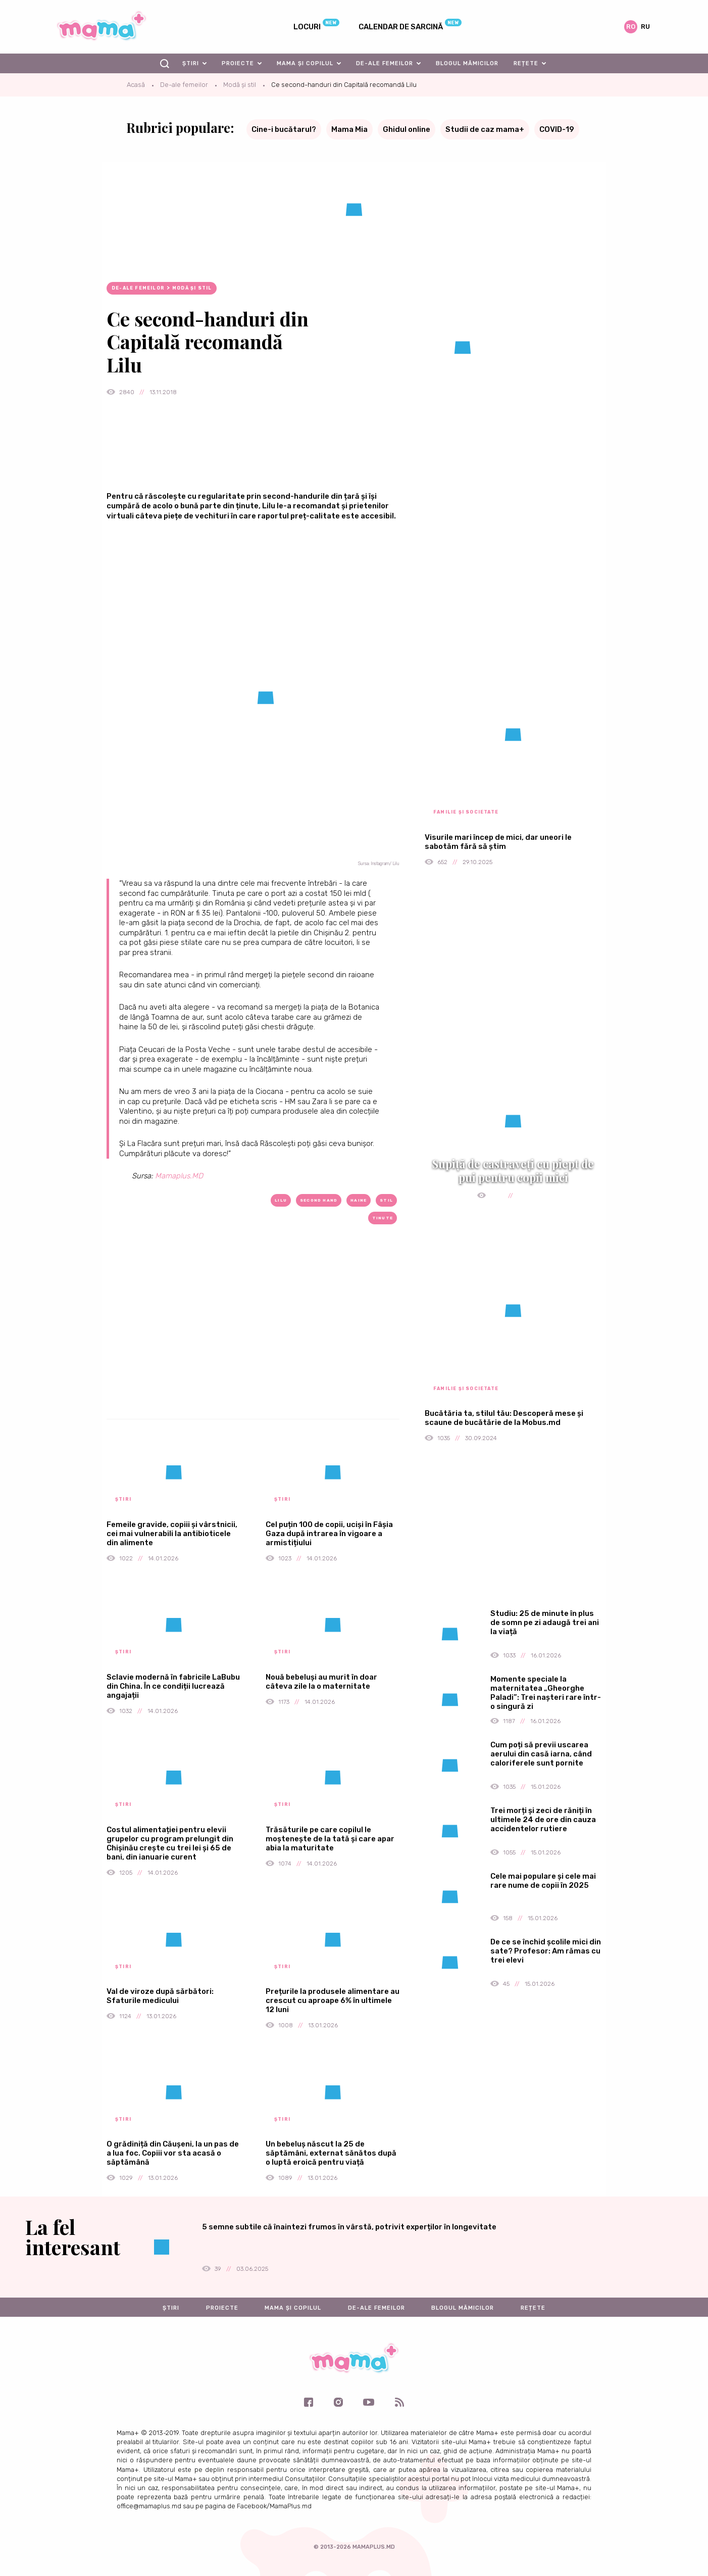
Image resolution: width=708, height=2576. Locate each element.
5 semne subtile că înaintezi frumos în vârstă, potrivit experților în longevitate (349, 2226)
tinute (382, 1218)
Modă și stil (239, 84)
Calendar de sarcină (401, 26)
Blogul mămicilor (467, 63)
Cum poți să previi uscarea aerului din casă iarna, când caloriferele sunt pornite (541, 1754)
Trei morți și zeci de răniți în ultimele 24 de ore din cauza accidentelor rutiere (543, 1819)
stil (386, 1200)
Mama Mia (349, 129)
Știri (190, 63)
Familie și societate (465, 812)
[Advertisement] (253, 1338)
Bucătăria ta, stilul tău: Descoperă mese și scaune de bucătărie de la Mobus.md (504, 1418)
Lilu (281, 1200)
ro (630, 26)
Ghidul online (406, 129)
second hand (318, 1200)
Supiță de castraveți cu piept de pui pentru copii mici (513, 1170)
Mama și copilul (305, 63)
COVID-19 (556, 129)
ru (645, 26)
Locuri (307, 26)
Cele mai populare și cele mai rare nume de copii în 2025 (543, 1881)
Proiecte (238, 63)
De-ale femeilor (384, 63)
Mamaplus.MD (179, 1175)
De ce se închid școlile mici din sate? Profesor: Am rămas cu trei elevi (545, 1951)
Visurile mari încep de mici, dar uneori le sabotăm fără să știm (498, 842)
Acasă (136, 84)
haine (358, 1200)
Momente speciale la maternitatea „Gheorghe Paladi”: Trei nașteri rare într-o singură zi (545, 1693)
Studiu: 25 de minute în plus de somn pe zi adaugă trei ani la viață (544, 1622)
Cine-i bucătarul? (283, 129)
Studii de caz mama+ (484, 129)
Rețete (526, 63)
